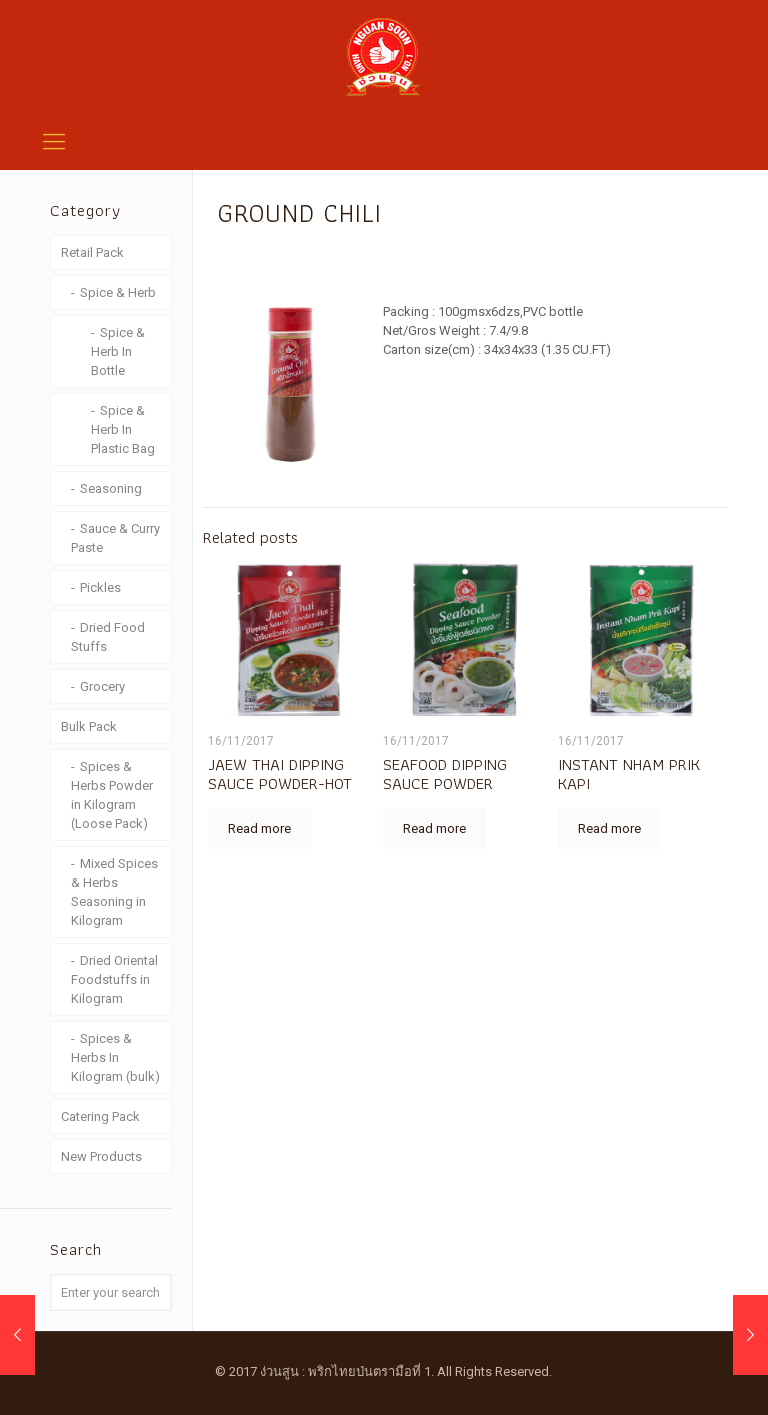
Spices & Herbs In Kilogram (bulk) (115, 1057)
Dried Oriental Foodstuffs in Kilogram (114, 979)
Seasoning (111, 488)
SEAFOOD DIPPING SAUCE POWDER (445, 773)
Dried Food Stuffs (108, 637)
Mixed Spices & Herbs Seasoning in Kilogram (114, 892)
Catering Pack (100, 1116)
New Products (101, 1156)
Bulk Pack (89, 726)
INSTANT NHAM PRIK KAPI (629, 773)
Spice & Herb (118, 292)
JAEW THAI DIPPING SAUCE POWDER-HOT (280, 773)
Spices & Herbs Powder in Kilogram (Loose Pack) (112, 795)
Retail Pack (92, 252)
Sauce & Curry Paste (115, 538)
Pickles (100, 587)
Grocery (102, 686)
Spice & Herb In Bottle (118, 351)
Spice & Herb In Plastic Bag (123, 429)
